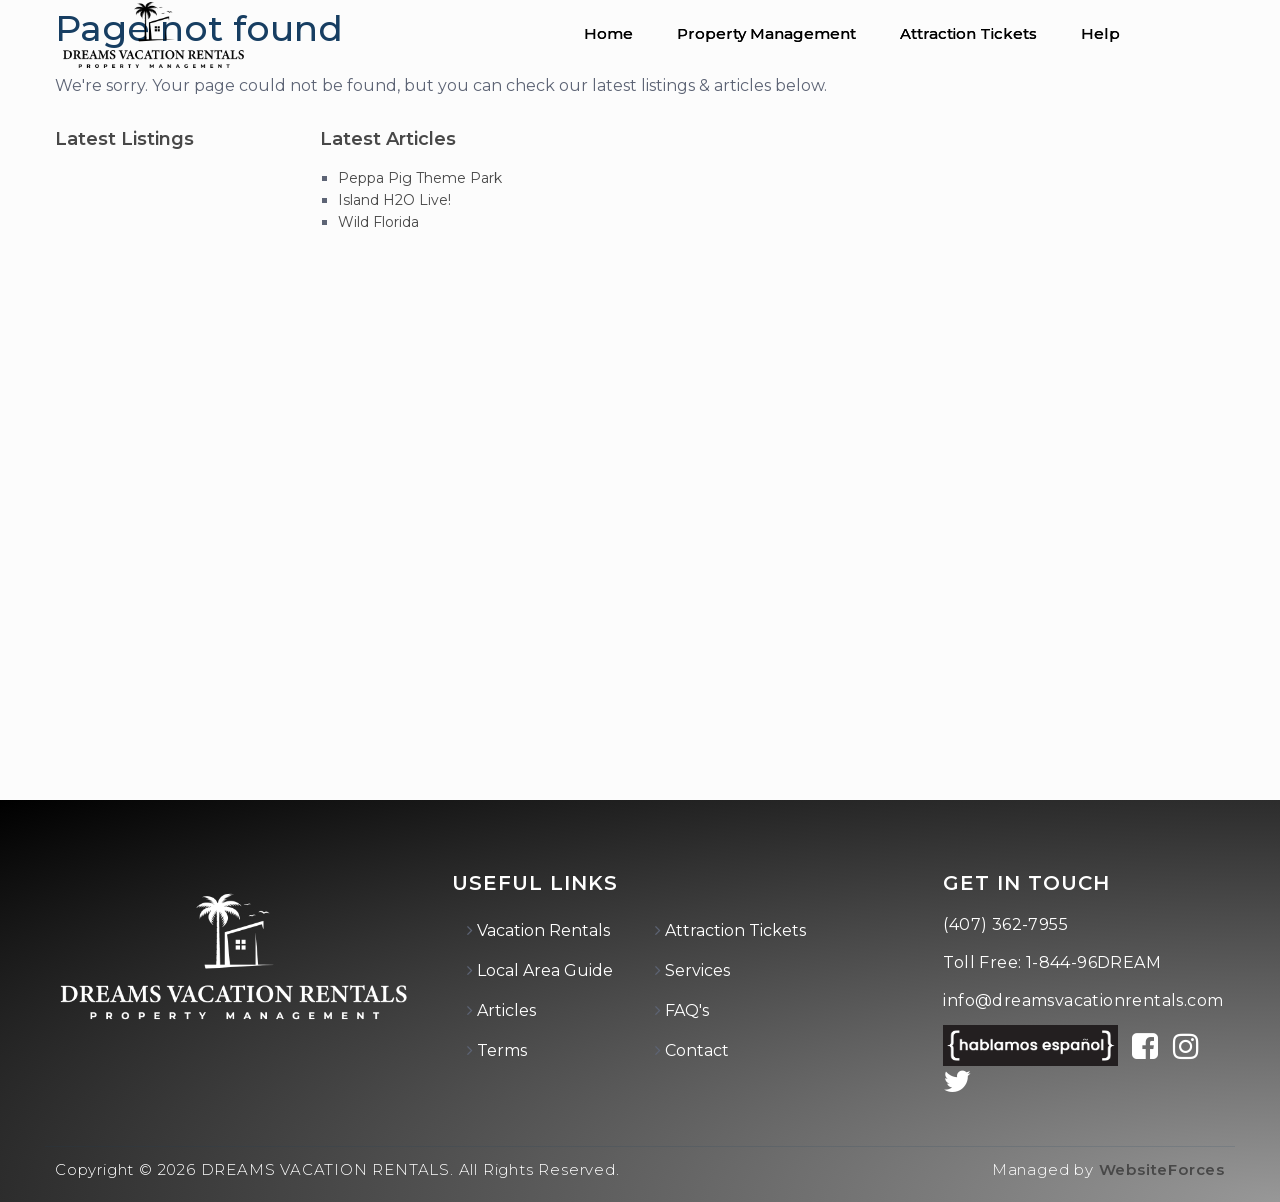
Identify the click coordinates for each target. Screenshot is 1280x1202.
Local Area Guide (545, 970)
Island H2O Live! (394, 200)
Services (697, 970)
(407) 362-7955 (1005, 924)
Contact (697, 1050)
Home (608, 33)
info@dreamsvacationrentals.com (1083, 1000)
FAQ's (687, 1010)
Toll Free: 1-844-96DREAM (1052, 962)
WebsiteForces (1162, 1169)
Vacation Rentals (543, 930)
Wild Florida (378, 222)
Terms (502, 1050)
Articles (506, 1010)
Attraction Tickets (968, 33)
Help (1100, 33)
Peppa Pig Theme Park (420, 178)
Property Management (766, 33)
